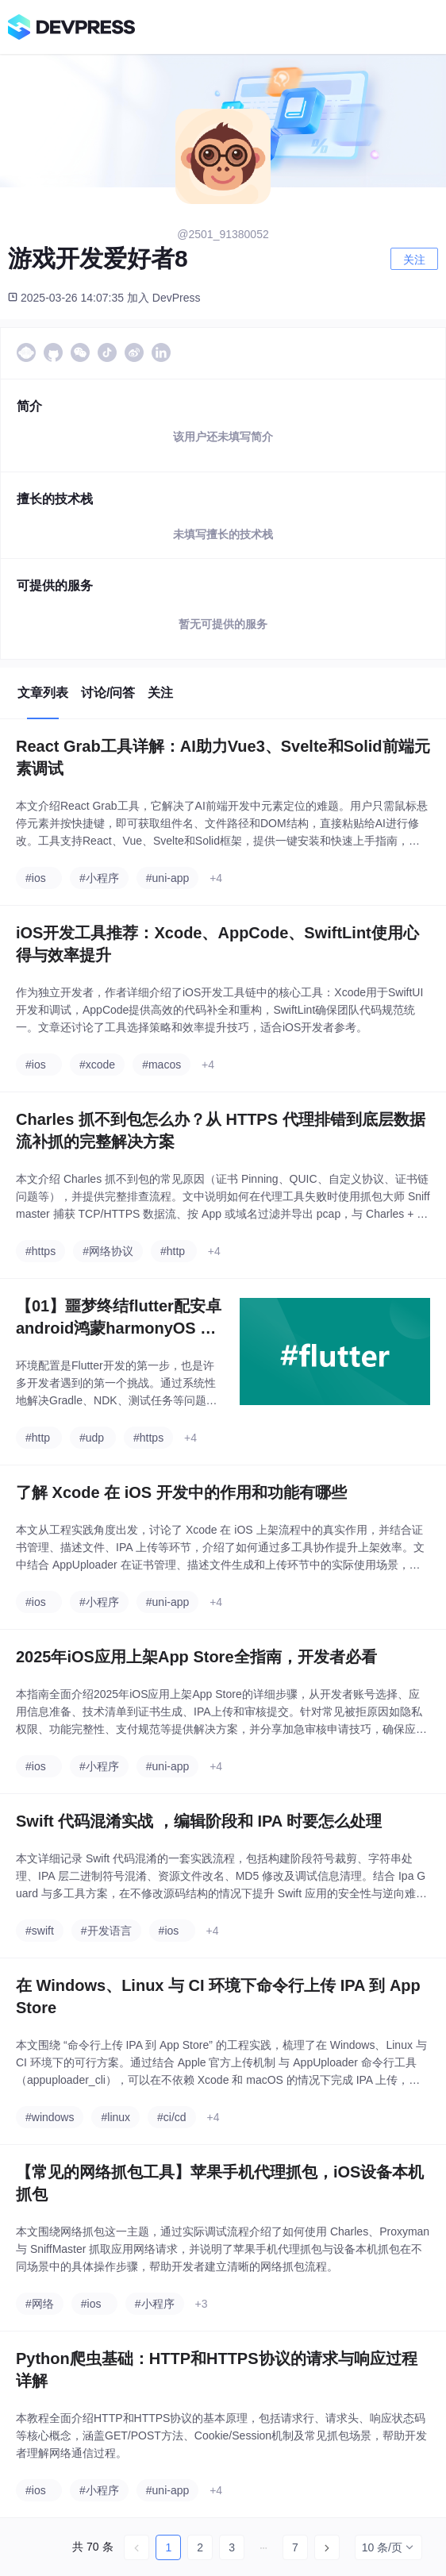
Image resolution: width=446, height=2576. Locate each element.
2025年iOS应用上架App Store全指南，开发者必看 (196, 1656)
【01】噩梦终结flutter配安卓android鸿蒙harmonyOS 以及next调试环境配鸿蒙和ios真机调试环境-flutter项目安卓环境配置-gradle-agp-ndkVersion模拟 (118, 1318)
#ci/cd (171, 2117)
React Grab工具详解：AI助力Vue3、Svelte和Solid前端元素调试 (223, 757)
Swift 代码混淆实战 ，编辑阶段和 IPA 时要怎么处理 (199, 1821)
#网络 (39, 2303)
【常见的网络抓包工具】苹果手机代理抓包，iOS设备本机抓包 (220, 2183)
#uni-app (168, 878)
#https (40, 1251)
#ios (35, 878)
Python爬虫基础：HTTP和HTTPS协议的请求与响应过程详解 (216, 2369)
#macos (161, 1064)
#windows (49, 2117)
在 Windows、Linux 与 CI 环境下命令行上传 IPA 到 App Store (218, 1996)
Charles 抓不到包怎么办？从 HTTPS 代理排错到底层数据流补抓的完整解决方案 (220, 1130)
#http (172, 1251)
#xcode (97, 1064)
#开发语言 (106, 1930)
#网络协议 (108, 1251)
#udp (91, 1437)
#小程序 (99, 878)
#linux (115, 2117)
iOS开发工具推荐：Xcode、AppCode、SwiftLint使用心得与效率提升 (217, 944)
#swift (39, 1930)
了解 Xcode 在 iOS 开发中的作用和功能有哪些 (181, 1492)
